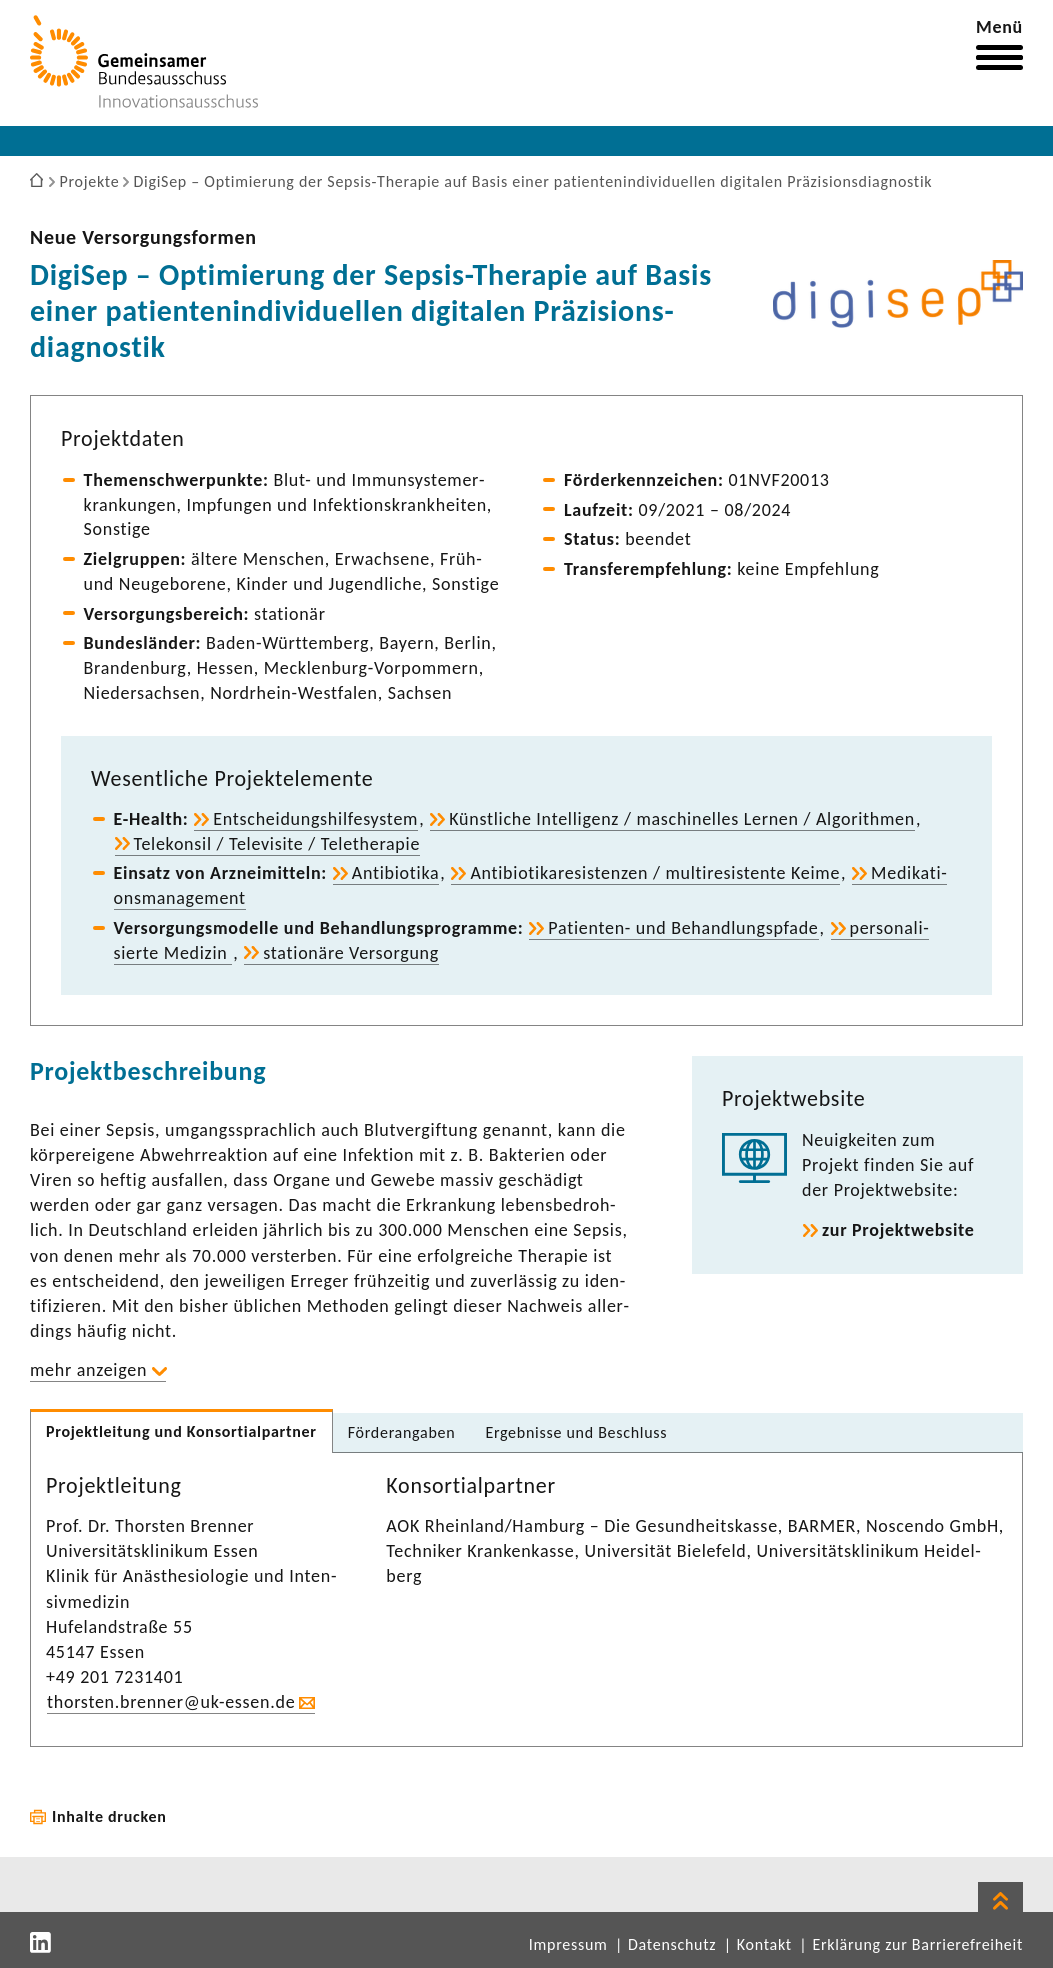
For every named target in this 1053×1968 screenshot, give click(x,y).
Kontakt (764, 1944)
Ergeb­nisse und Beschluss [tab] (576, 1432)
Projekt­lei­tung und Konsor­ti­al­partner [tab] (181, 1431)
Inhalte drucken (109, 1816)
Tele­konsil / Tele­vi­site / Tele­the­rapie (277, 844)
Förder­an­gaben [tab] (402, 1432)
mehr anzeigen (88, 1370)
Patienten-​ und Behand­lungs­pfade (683, 928)
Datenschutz (672, 1944)
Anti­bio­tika (396, 873)
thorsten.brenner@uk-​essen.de (171, 1702)
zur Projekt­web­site (898, 1230)
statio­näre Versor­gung (351, 953)
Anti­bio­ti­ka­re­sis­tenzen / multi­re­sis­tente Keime (655, 873)
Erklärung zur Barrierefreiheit (917, 1944)
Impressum (568, 1944)
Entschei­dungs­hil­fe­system (315, 819)
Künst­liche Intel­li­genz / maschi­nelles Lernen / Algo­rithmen (682, 819)
